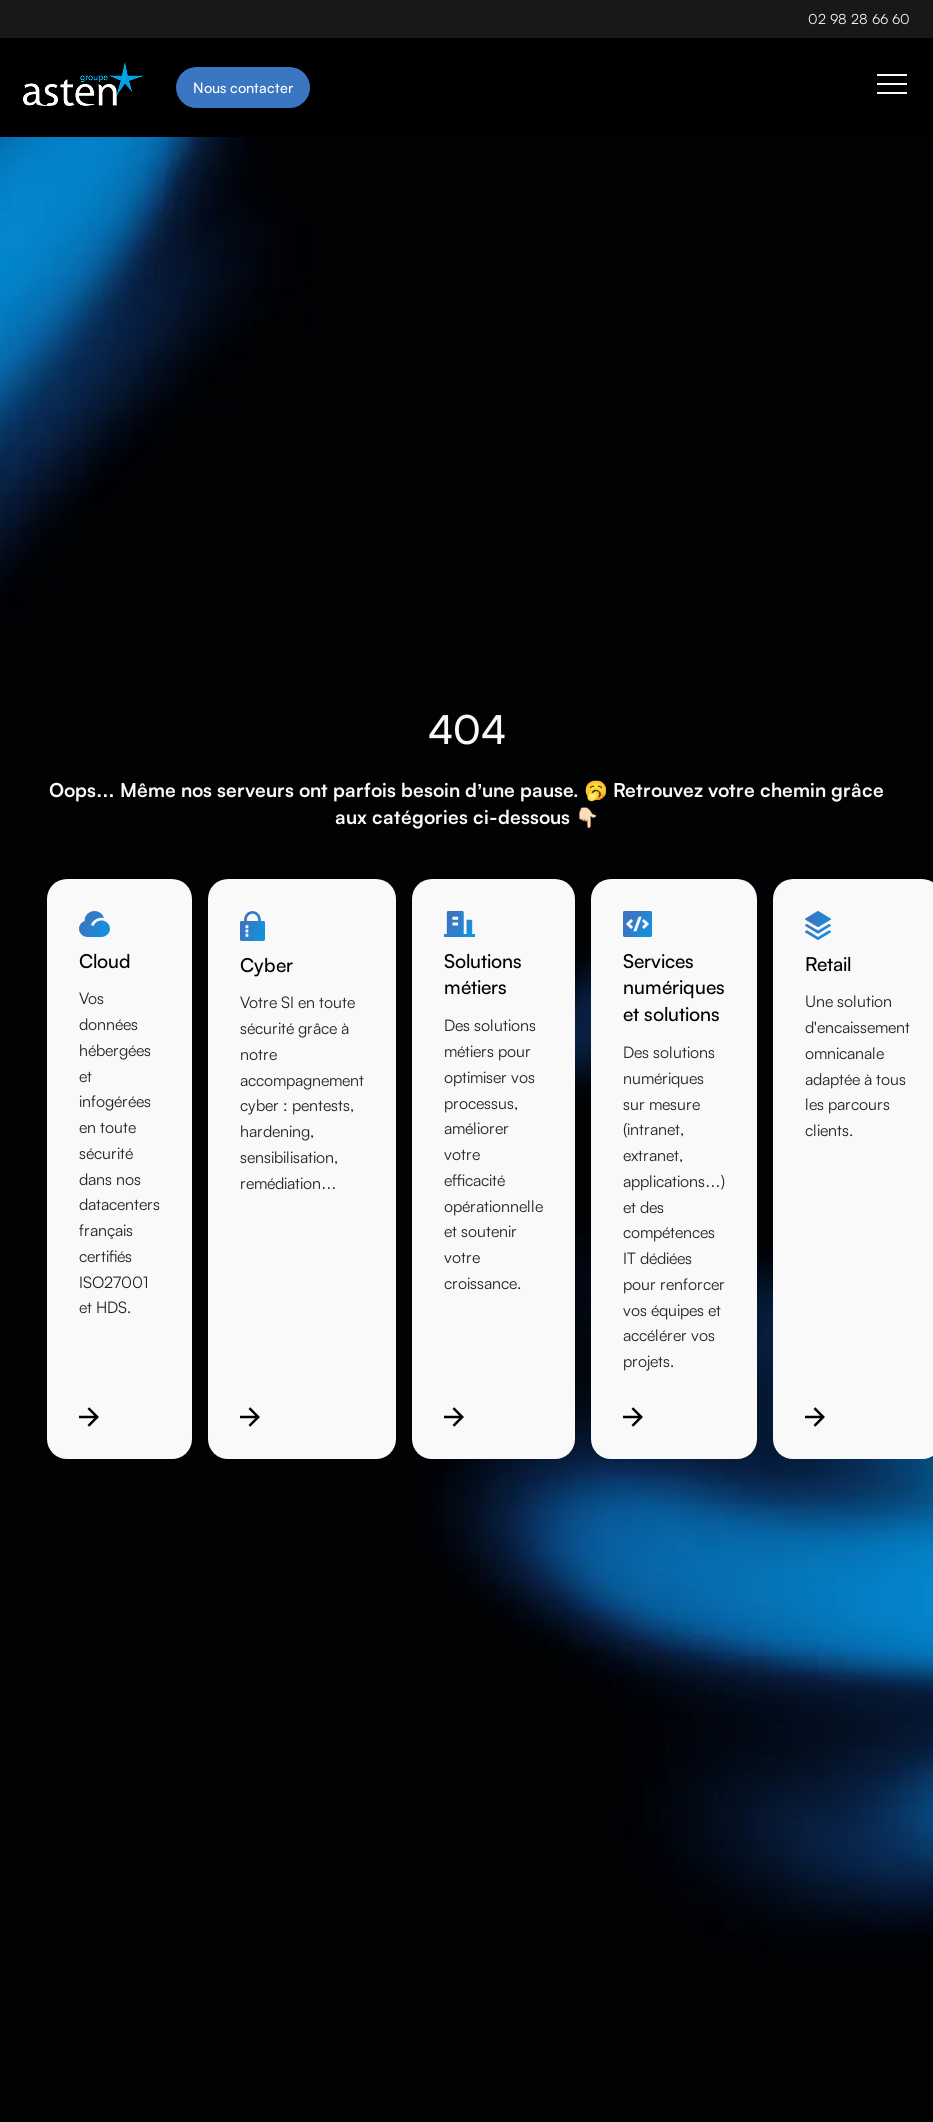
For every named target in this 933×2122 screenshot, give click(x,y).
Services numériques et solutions (674, 988)
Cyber (266, 965)
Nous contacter (243, 87)
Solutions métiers (483, 974)
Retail (828, 964)
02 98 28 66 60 (859, 18)
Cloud (105, 961)
